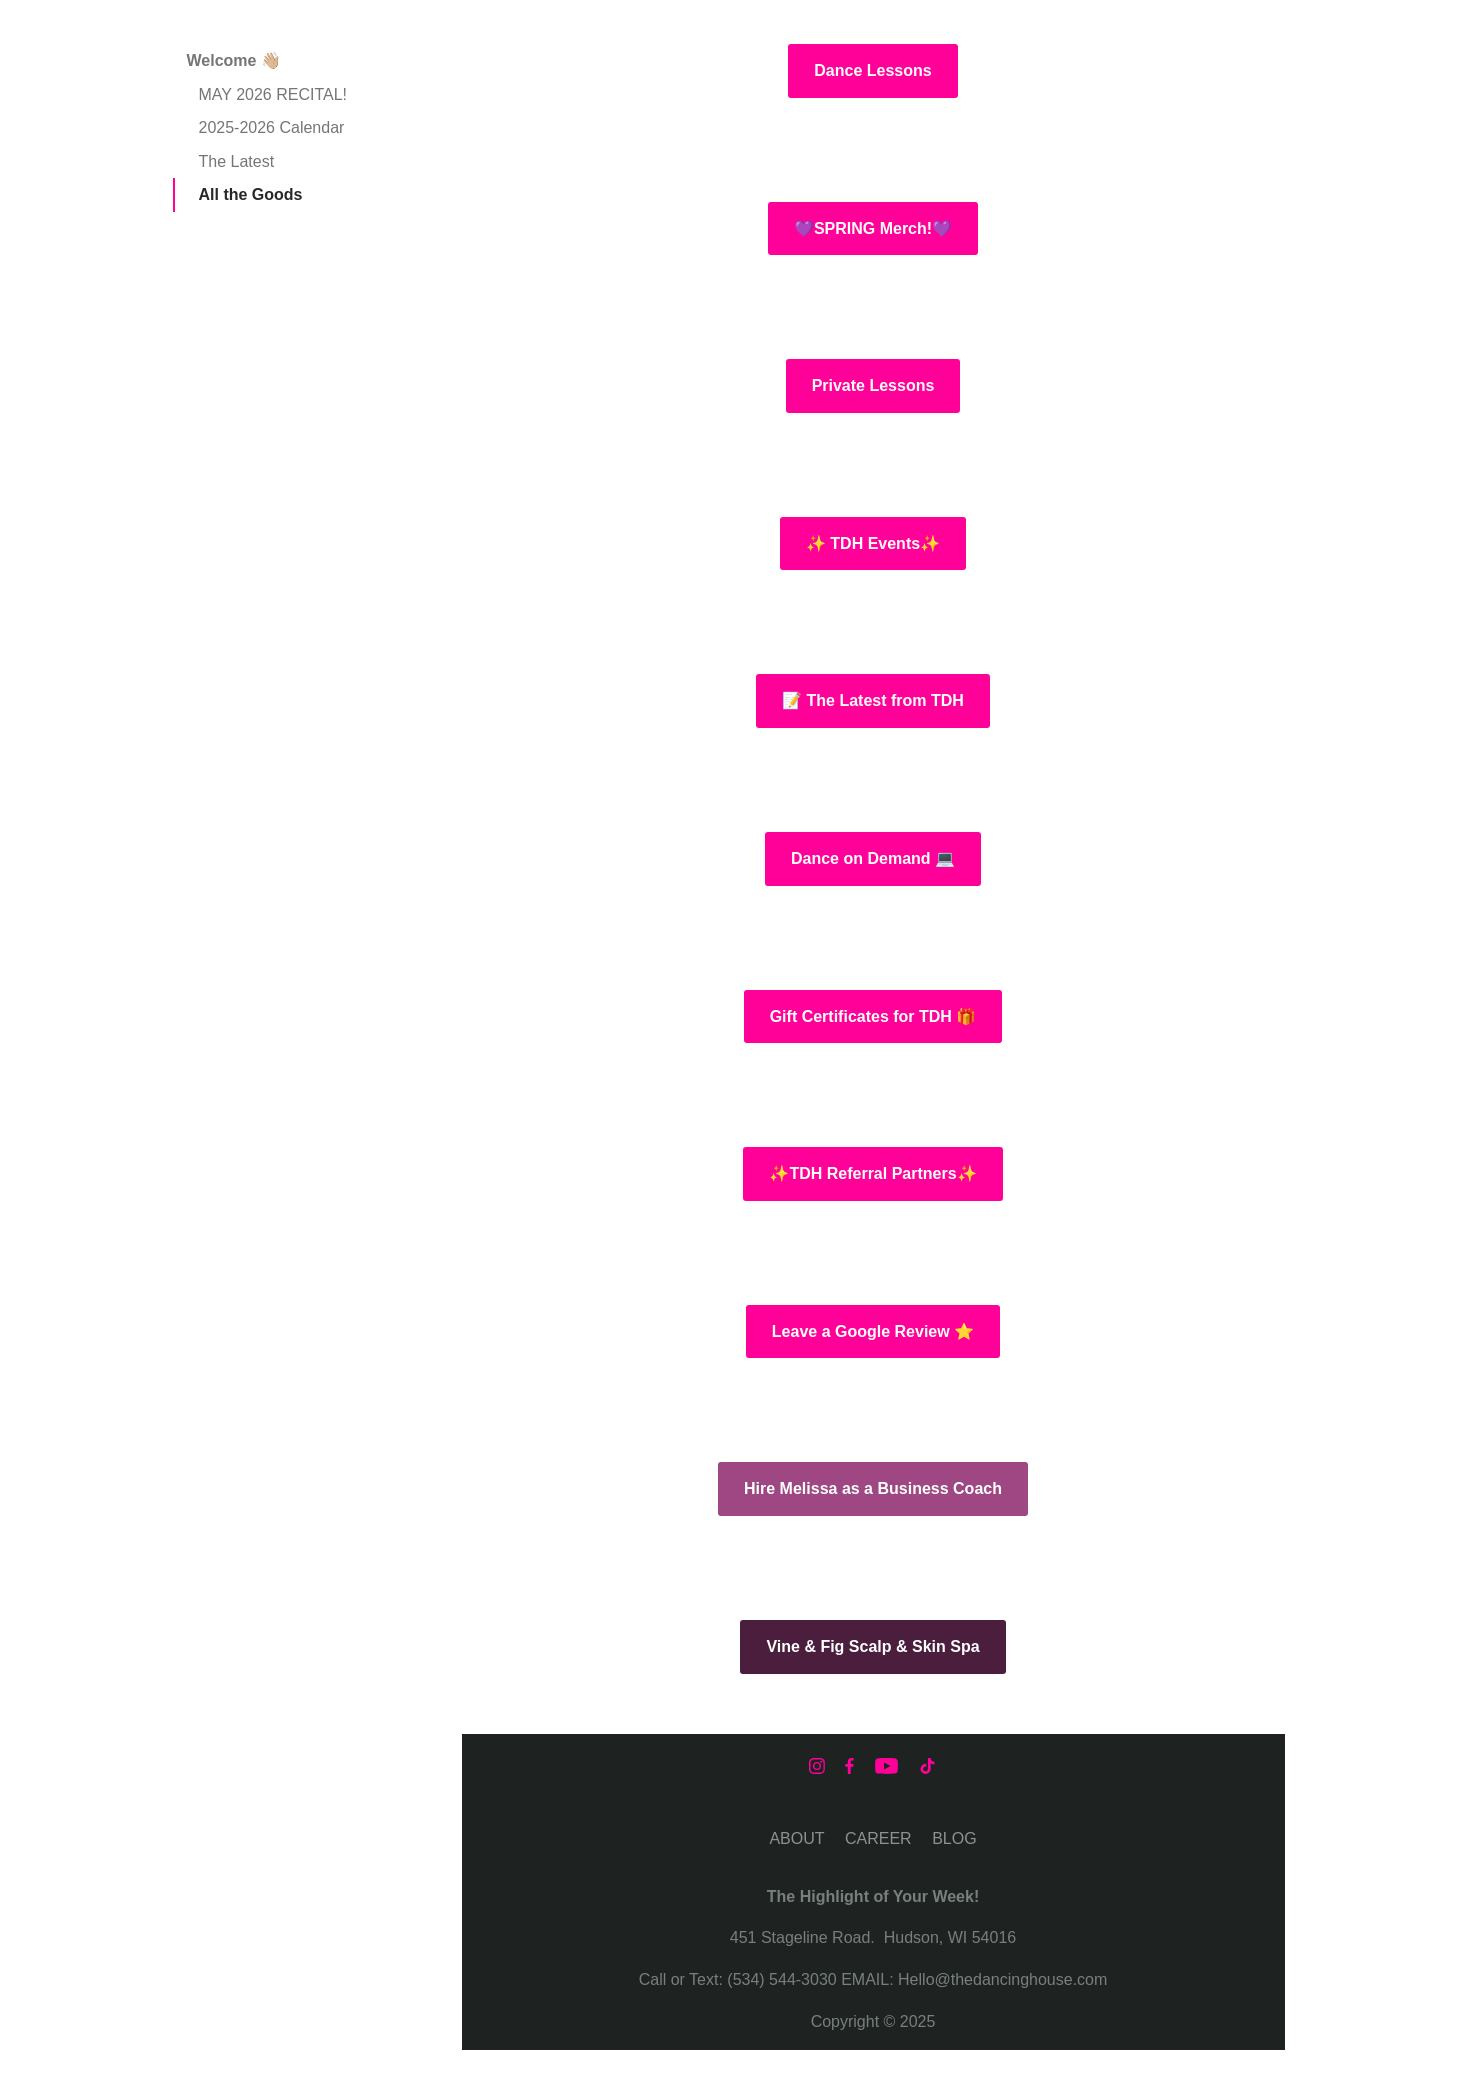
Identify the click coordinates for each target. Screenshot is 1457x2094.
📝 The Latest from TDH (873, 700)
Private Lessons (873, 385)
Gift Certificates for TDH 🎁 (873, 1016)
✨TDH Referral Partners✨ (872, 1173)
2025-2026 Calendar (272, 127)
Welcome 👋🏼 (234, 60)
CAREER (878, 1838)
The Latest (237, 161)
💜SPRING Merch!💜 (873, 228)
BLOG (954, 1838)
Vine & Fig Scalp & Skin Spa (872, 1646)
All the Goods (251, 194)
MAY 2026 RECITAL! (273, 94)
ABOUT (796, 1838)
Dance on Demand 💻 (873, 858)
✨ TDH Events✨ (873, 543)
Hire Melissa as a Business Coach (873, 1488)
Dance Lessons (872, 70)
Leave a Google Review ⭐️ (873, 1331)
